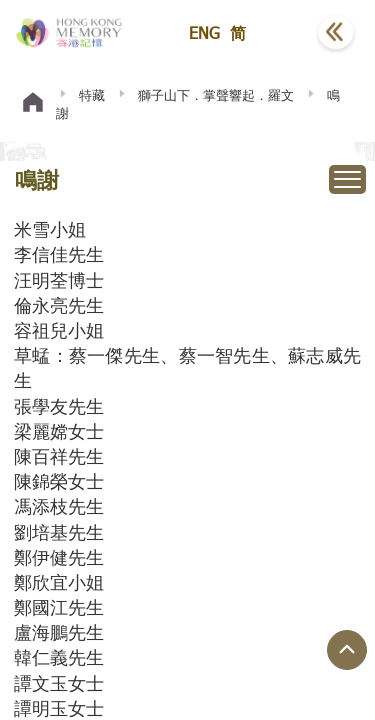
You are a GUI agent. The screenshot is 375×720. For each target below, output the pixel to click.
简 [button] (238, 32)
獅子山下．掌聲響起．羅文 (216, 95)
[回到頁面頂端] (347, 650)
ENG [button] (204, 32)
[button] (286, 33)
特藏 (92, 95)
